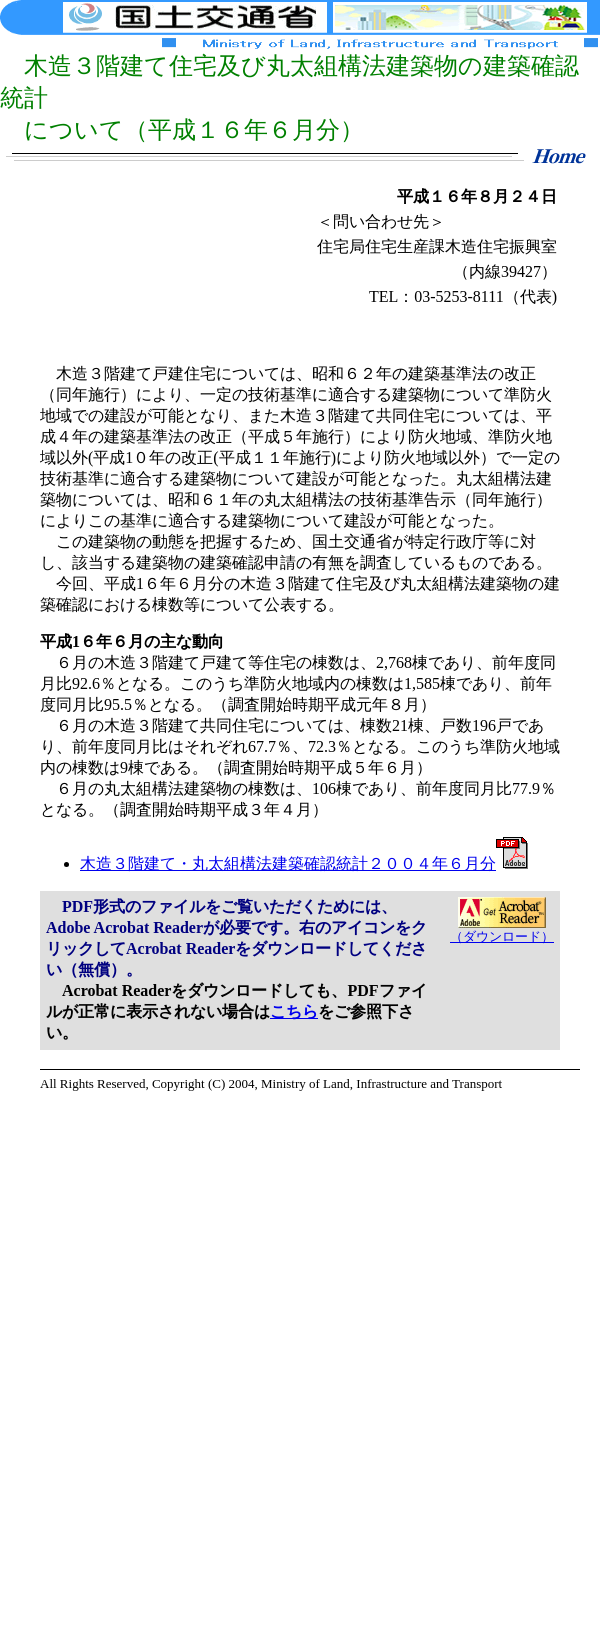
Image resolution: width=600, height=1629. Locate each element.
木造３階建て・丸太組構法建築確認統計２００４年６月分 (304, 863)
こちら (294, 1011)
